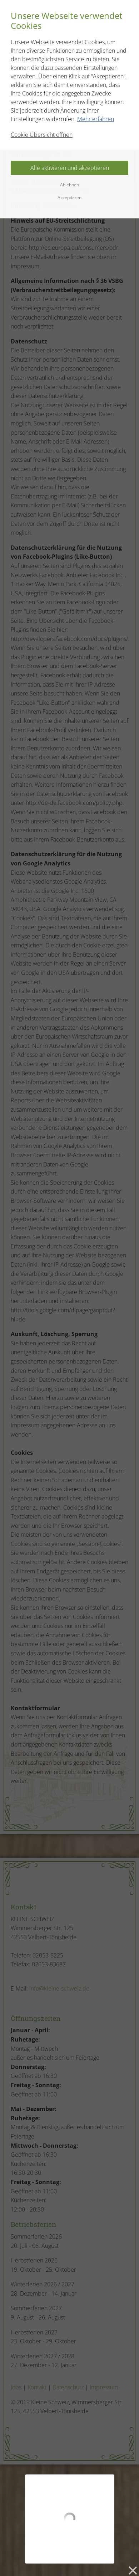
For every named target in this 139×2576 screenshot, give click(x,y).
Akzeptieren (69, 198)
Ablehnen (69, 185)
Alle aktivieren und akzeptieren (69, 168)
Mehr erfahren (95, 119)
